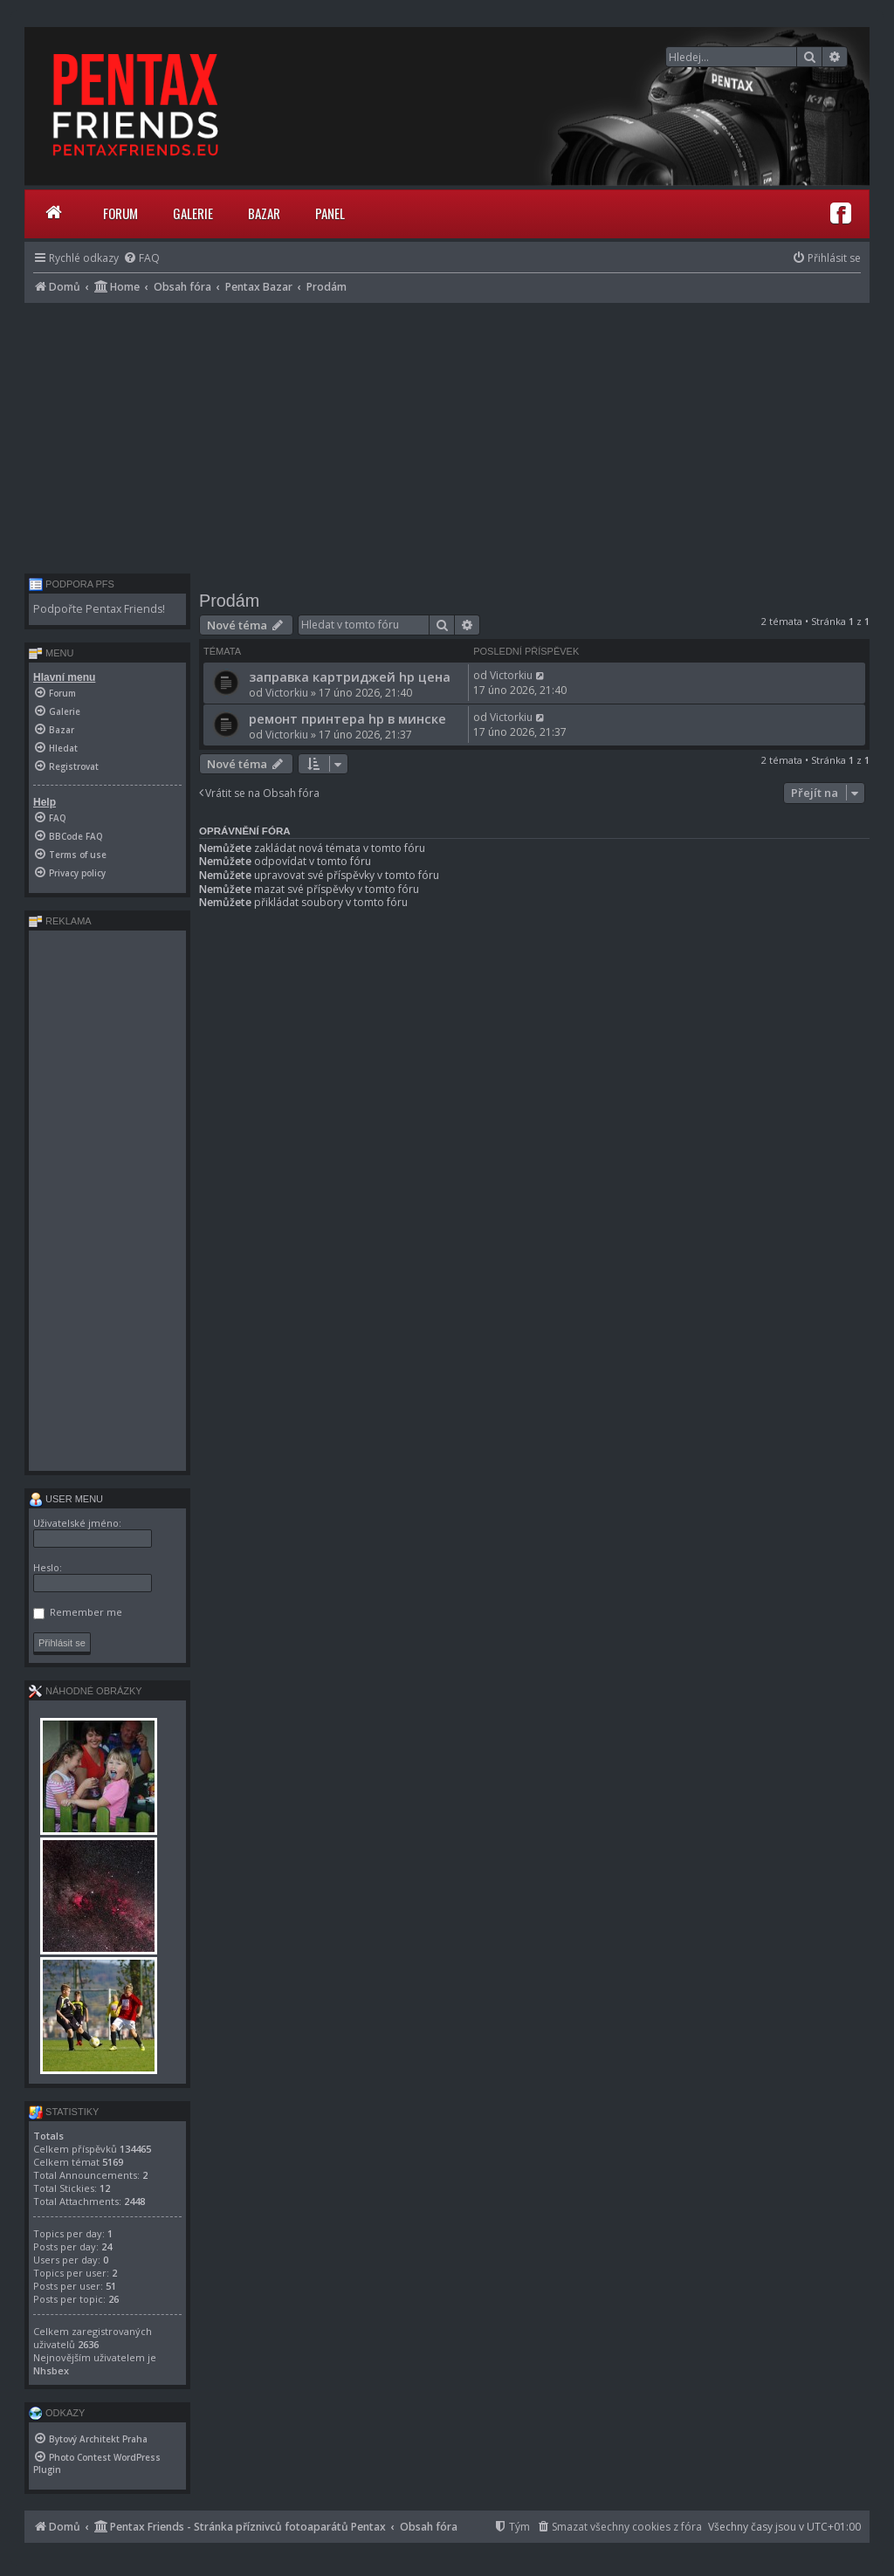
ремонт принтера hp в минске (347, 718)
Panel (330, 213)
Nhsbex (51, 2370)
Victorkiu (286, 692)
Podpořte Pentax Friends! (99, 608)
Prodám (229, 600)
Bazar (264, 213)
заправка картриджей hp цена (349, 676)
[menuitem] (141, 258)
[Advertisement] (447, 434)
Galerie (193, 213)
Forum (120, 213)
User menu (66, 1499)
